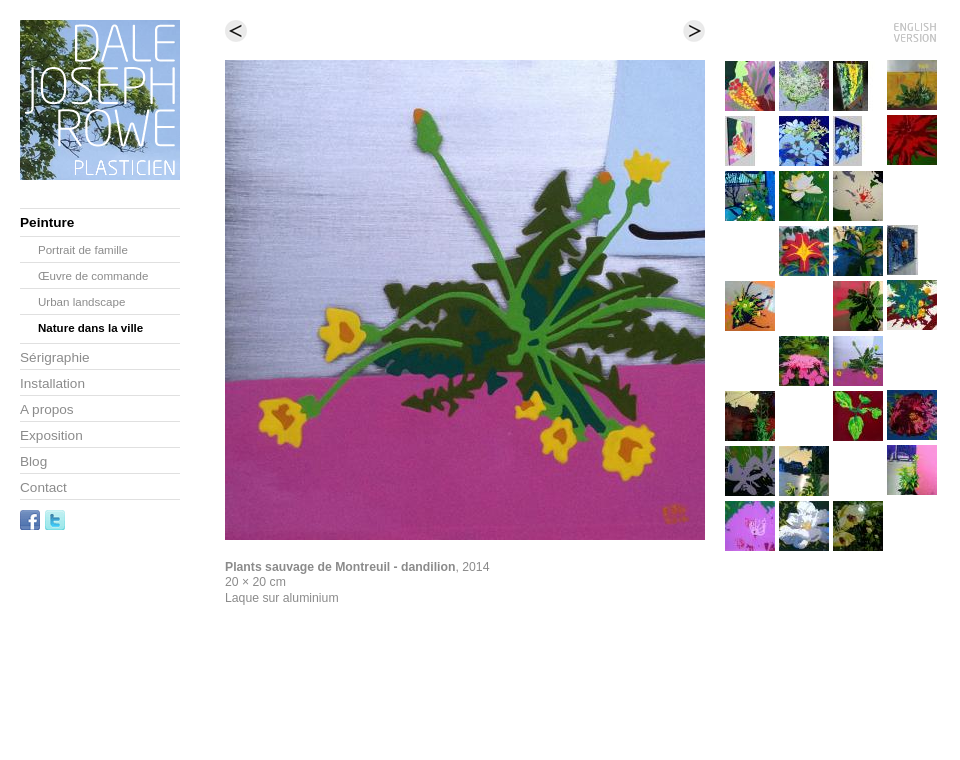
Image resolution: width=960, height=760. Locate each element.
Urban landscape (81, 302)
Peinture (47, 222)
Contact (43, 487)
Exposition (51, 435)
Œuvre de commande (93, 276)
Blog (33, 461)
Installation (52, 383)
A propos (47, 409)
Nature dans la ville (90, 328)
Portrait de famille (83, 250)
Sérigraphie (55, 357)
